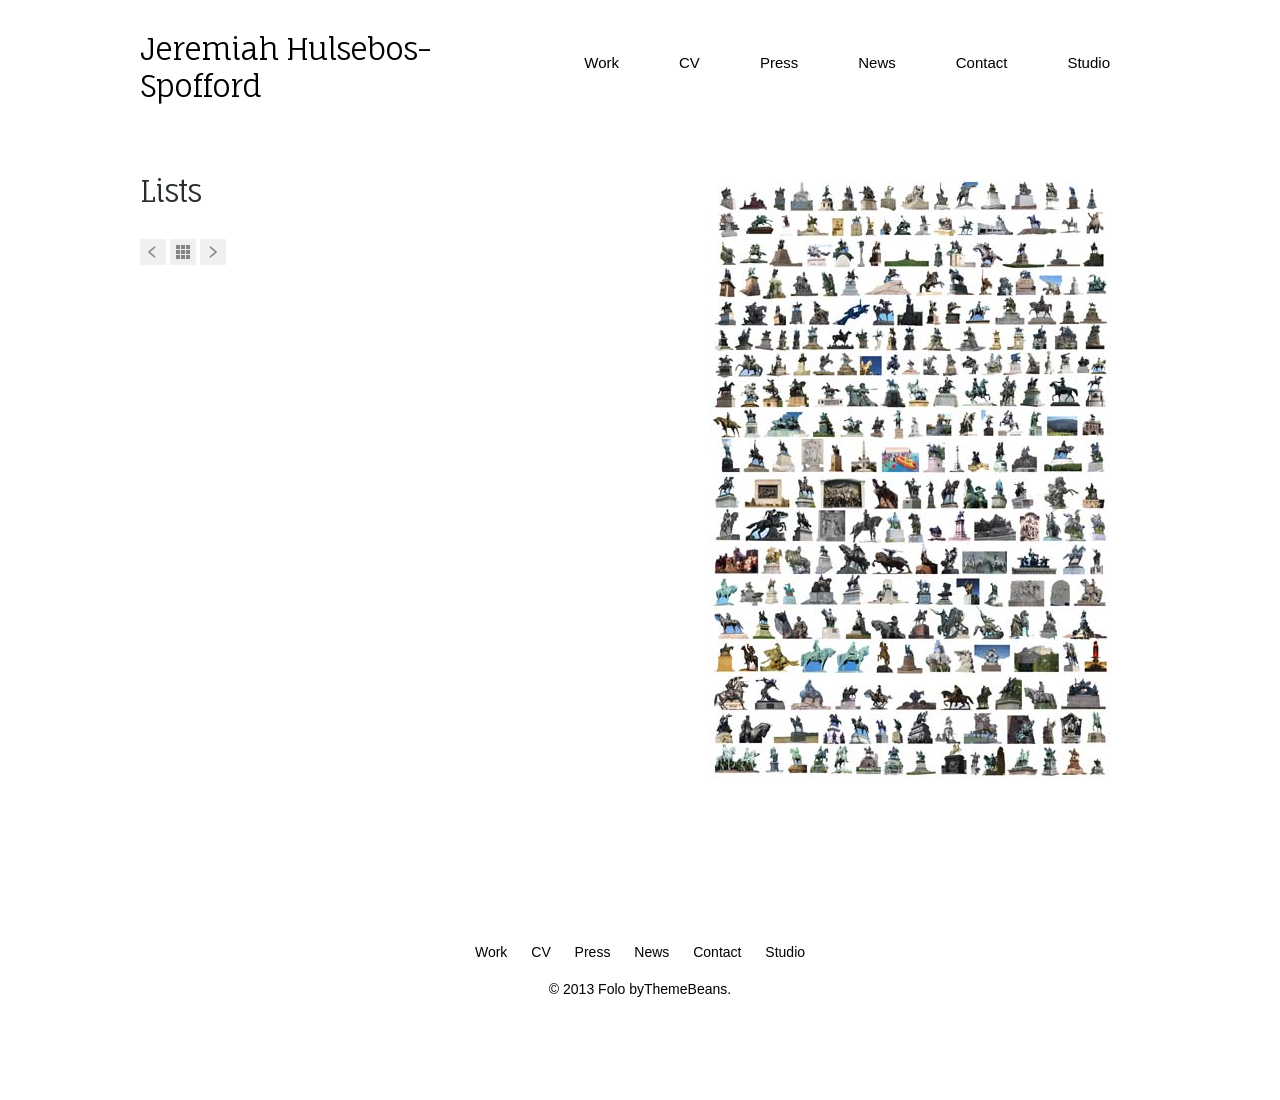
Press (779, 62)
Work (601, 62)
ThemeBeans (685, 989)
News (877, 62)
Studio (1088, 62)
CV (689, 62)
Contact (982, 62)
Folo (611, 989)
